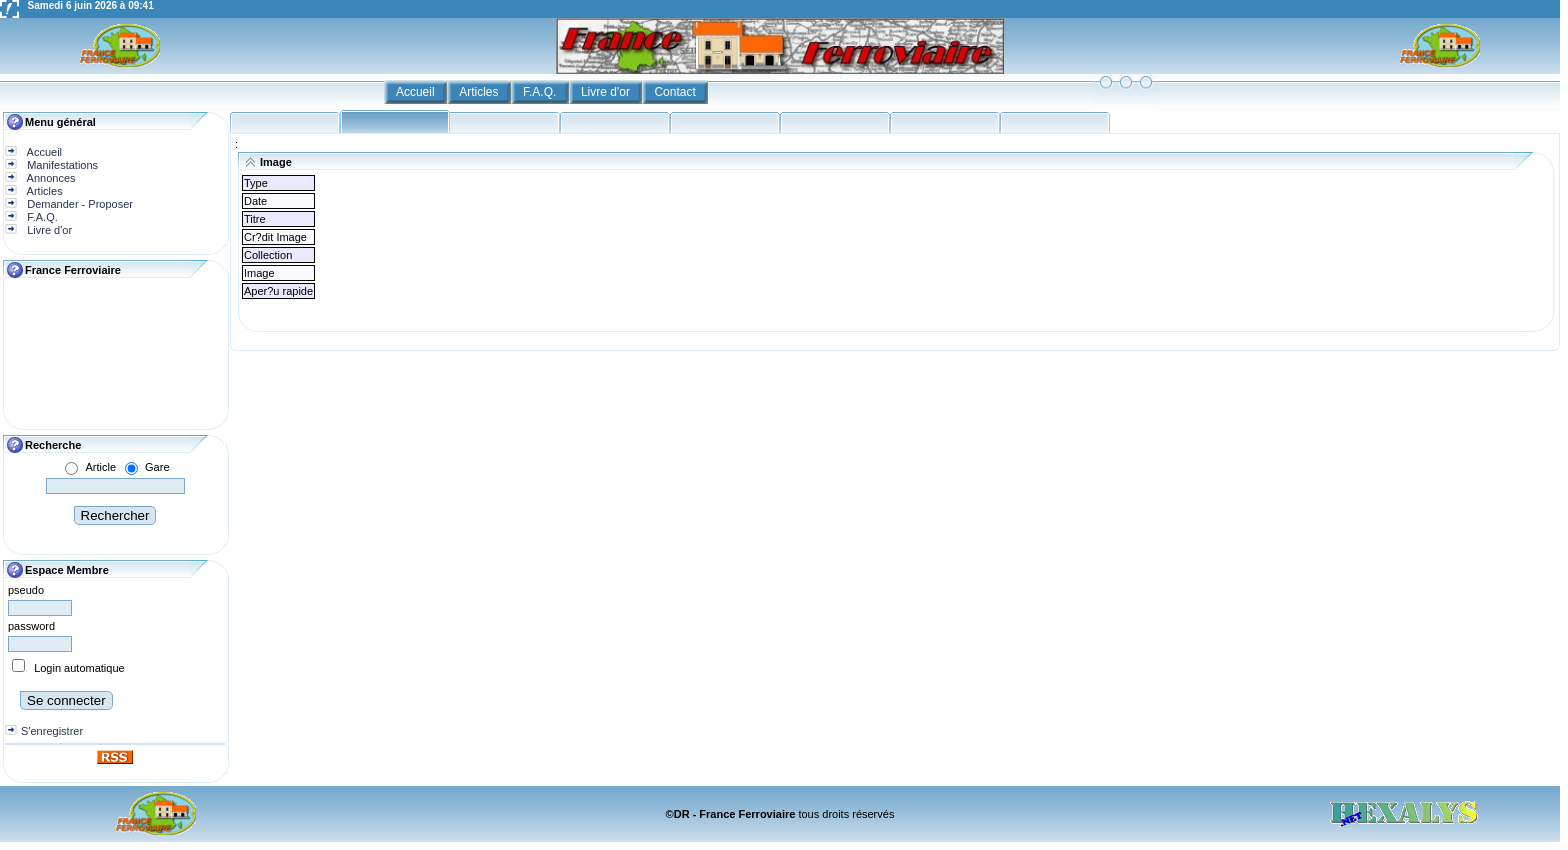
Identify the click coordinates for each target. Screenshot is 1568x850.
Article (100, 467)
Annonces (49, 178)
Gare (157, 467)
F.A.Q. (541, 92)
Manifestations (61, 165)
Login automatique (79, 668)
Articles (480, 92)
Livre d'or (607, 92)
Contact (676, 92)
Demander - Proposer (78, 204)
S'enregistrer (52, 731)
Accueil (417, 92)
